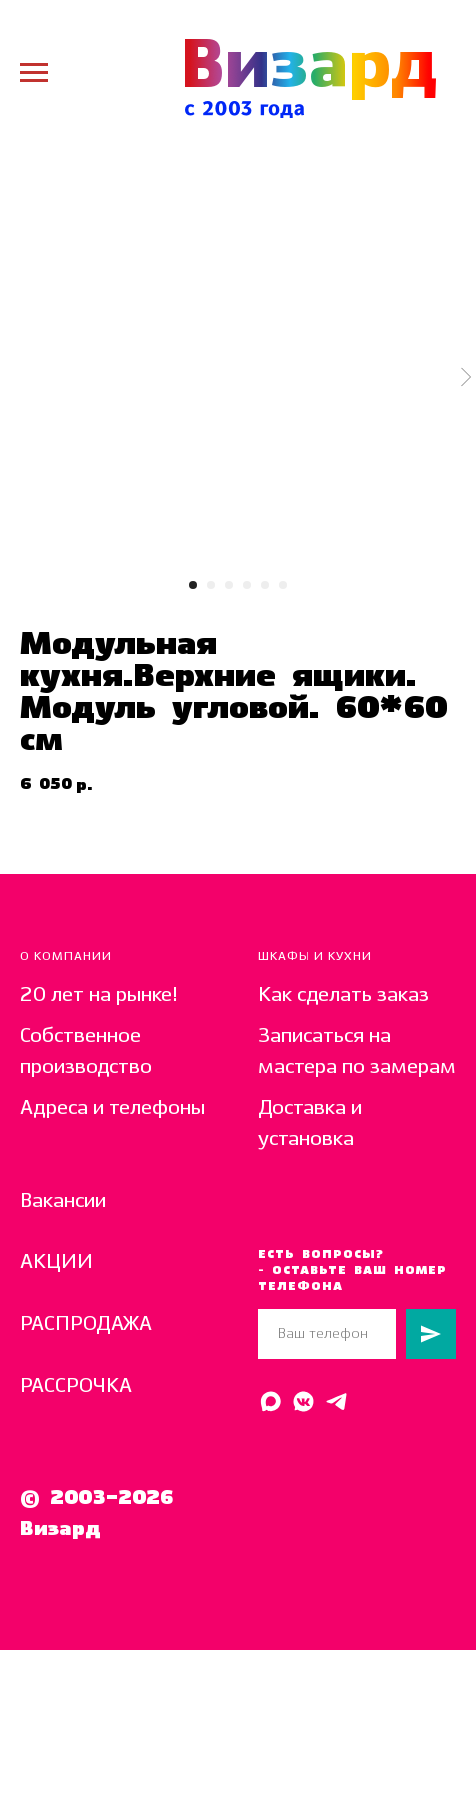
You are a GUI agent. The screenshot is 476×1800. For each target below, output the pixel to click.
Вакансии (63, 1201)
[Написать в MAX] (270, 1401)
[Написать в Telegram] (336, 1401)
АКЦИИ (56, 1262)
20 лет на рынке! (99, 995)
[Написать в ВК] (303, 1401)
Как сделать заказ (343, 995)
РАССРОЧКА (76, 1386)
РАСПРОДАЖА (86, 1324)
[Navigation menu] (34, 73)
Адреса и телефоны (112, 1108)
